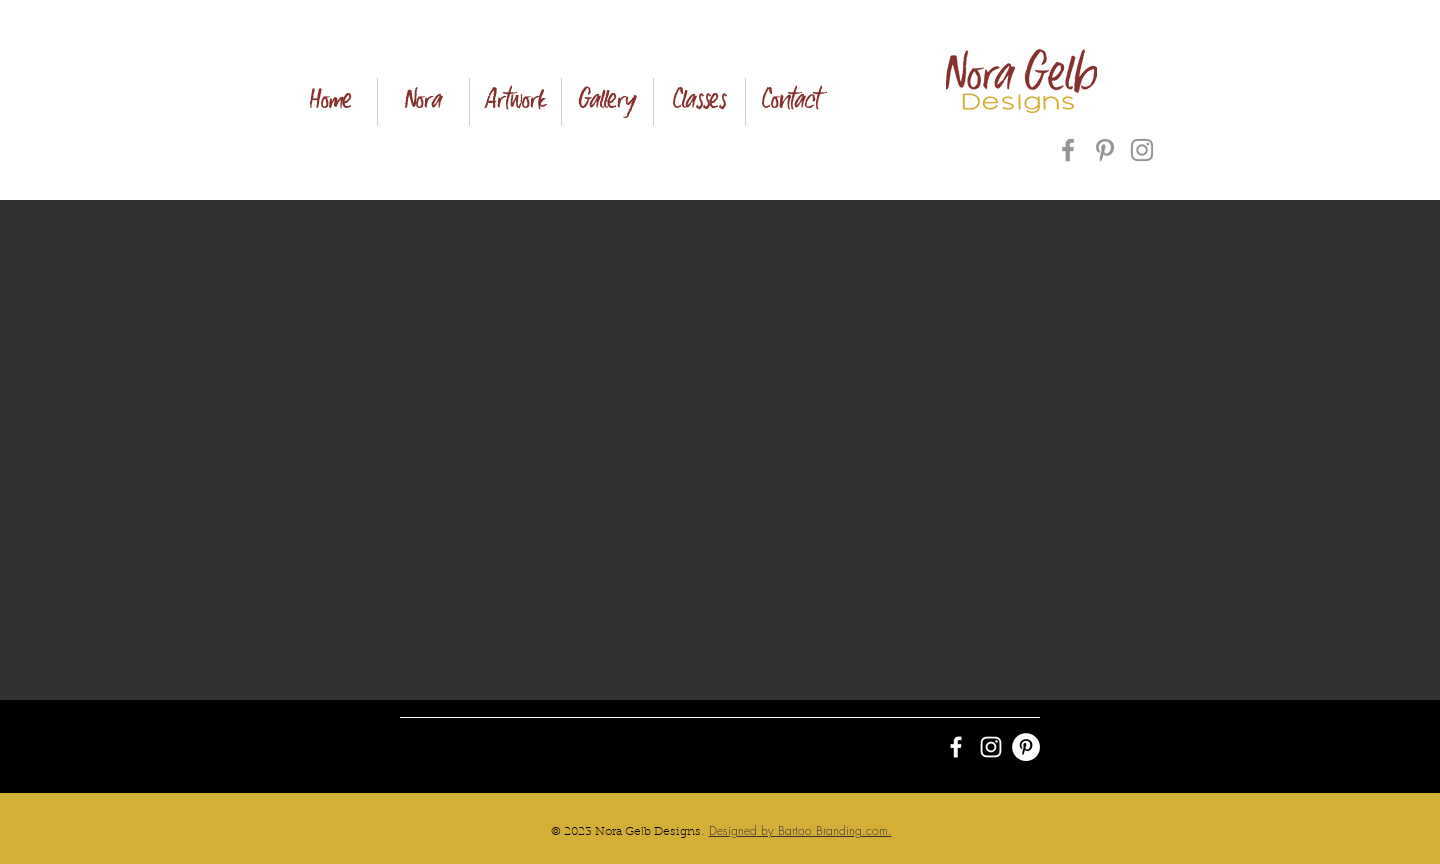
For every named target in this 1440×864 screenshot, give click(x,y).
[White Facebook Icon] (956, 747)
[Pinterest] (1105, 150)
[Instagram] (1142, 150)
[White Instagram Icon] (991, 747)
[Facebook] (1068, 150)
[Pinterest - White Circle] (1026, 747)
